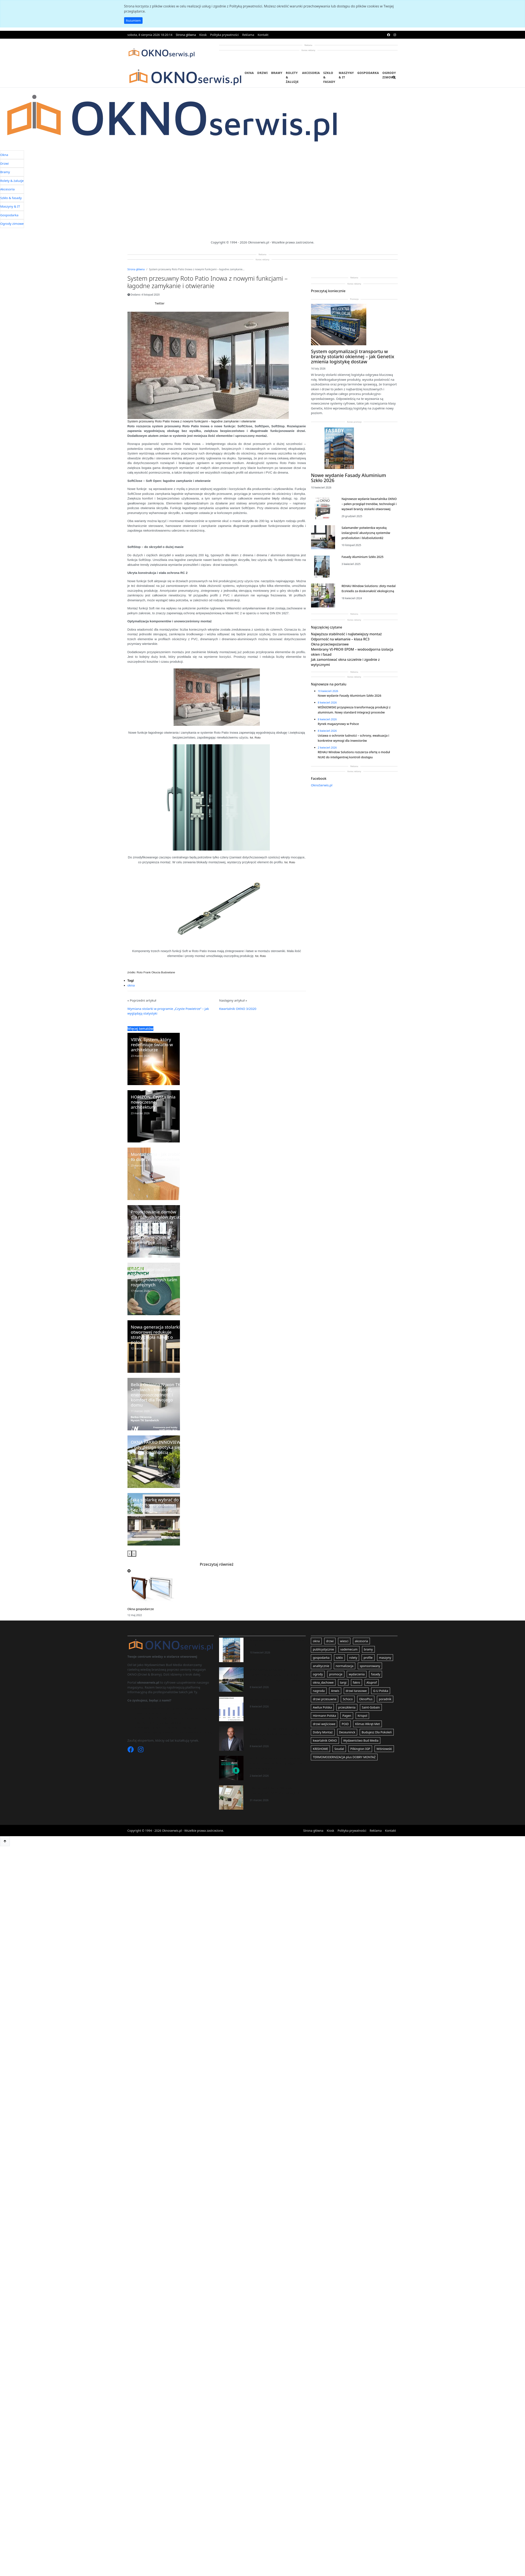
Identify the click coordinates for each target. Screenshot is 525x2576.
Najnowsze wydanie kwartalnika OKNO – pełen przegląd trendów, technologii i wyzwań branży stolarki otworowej (369, 504)
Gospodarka (368, 73)
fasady (375, 1674)
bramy (368, 1649)
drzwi (330, 1641)
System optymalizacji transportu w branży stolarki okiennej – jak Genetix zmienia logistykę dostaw (352, 356)
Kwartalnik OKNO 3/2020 (237, 1008)
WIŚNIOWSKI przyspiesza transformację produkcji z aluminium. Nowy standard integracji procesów (276, 1675)
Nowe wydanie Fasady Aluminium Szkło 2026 (348, 477)
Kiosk (203, 35)
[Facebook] (131, 1750)
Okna (249, 73)
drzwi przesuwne (324, 1699)
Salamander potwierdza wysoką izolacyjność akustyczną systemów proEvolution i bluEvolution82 (365, 533)
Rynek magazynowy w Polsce (270, 1699)
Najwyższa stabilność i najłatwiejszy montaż (346, 634)
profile (368, 1658)
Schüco (348, 1699)
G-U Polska (380, 1691)
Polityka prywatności (224, 35)
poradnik (385, 1699)
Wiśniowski (384, 1749)
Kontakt (263, 35)
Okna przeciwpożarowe (330, 644)
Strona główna (186, 35)
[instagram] (395, 35)
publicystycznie (323, 1649)
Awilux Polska (322, 1707)
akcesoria (361, 1641)
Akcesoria (311, 73)
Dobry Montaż (323, 1732)
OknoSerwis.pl (322, 785)
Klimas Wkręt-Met (367, 1724)
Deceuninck (347, 1732)
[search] (394, 80)
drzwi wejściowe (324, 1724)
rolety (353, 1658)
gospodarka (321, 1658)
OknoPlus (365, 1699)
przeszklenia (346, 1707)
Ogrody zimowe (389, 75)
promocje (335, 1674)
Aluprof (372, 1682)
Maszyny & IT (346, 75)
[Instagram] (140, 1750)
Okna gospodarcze (140, 1609)
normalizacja (345, 1666)
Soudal (339, 1749)
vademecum (349, 1649)
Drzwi (262, 73)
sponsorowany (370, 1666)
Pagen (346, 1716)
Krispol (362, 1716)
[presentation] (129, 1554)
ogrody (318, 1674)
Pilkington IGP (360, 1749)
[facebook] (388, 35)
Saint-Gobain (371, 1707)
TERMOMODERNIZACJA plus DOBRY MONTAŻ (344, 1757)
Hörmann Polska (324, 1716)
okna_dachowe (323, 1682)
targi (343, 1682)
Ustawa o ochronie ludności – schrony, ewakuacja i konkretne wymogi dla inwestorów (277, 1734)
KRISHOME (320, 1749)
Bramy (276, 73)
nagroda (319, 1691)
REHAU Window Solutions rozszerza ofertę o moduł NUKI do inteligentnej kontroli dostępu (276, 1763)
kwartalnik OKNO (325, 1740)
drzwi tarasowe (356, 1691)
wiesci (344, 1641)
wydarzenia (357, 1674)
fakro (356, 1682)
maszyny (385, 1658)
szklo (339, 1658)
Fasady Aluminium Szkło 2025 (362, 557)
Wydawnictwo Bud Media (360, 1740)
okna (131, 985)
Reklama (248, 35)
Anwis (335, 1691)
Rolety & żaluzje (292, 77)
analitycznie (321, 1666)
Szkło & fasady (329, 77)
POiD (345, 1724)
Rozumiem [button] (133, 20)
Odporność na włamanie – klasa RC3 (340, 639)
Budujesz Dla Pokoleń (377, 1732)
